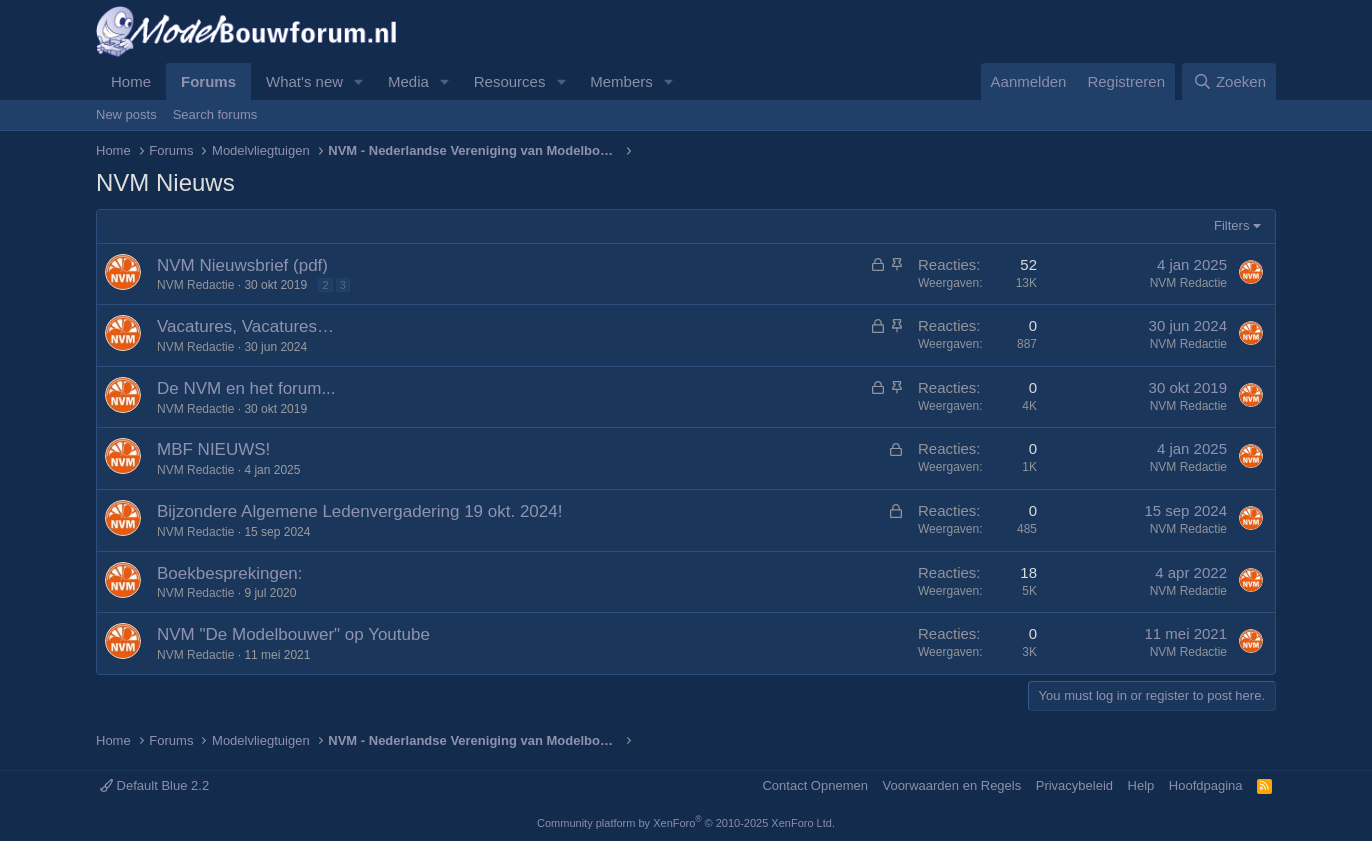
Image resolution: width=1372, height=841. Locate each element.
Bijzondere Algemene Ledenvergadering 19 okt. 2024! (359, 511)
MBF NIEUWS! (213, 449)
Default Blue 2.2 (154, 785)
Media (408, 81)
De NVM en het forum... (246, 388)
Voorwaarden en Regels (951, 785)
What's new (304, 81)
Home (131, 81)
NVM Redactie (195, 285)
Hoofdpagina (1206, 785)
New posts (126, 114)
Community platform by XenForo (686, 823)
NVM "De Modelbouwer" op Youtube (293, 634)
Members (621, 81)
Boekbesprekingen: (230, 573)
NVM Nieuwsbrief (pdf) (242, 265)
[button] (359, 81)
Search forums (215, 114)
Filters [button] (1231, 225)
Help (1141, 785)
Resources (510, 81)
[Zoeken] (1229, 81)
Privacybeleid (1074, 785)
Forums (208, 81)
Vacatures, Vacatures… (245, 326)
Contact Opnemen (815, 785)
